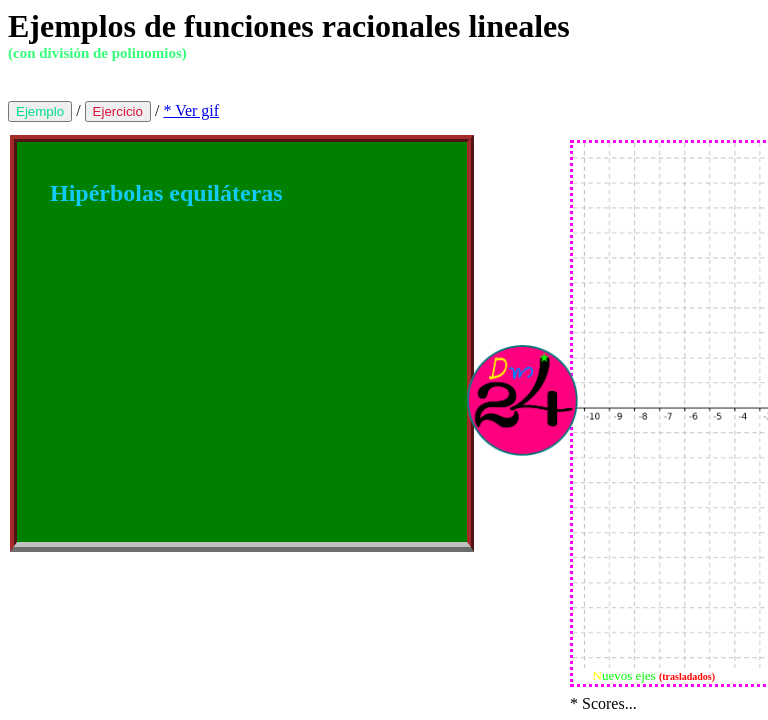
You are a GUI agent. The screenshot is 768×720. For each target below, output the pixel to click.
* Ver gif (191, 110)
